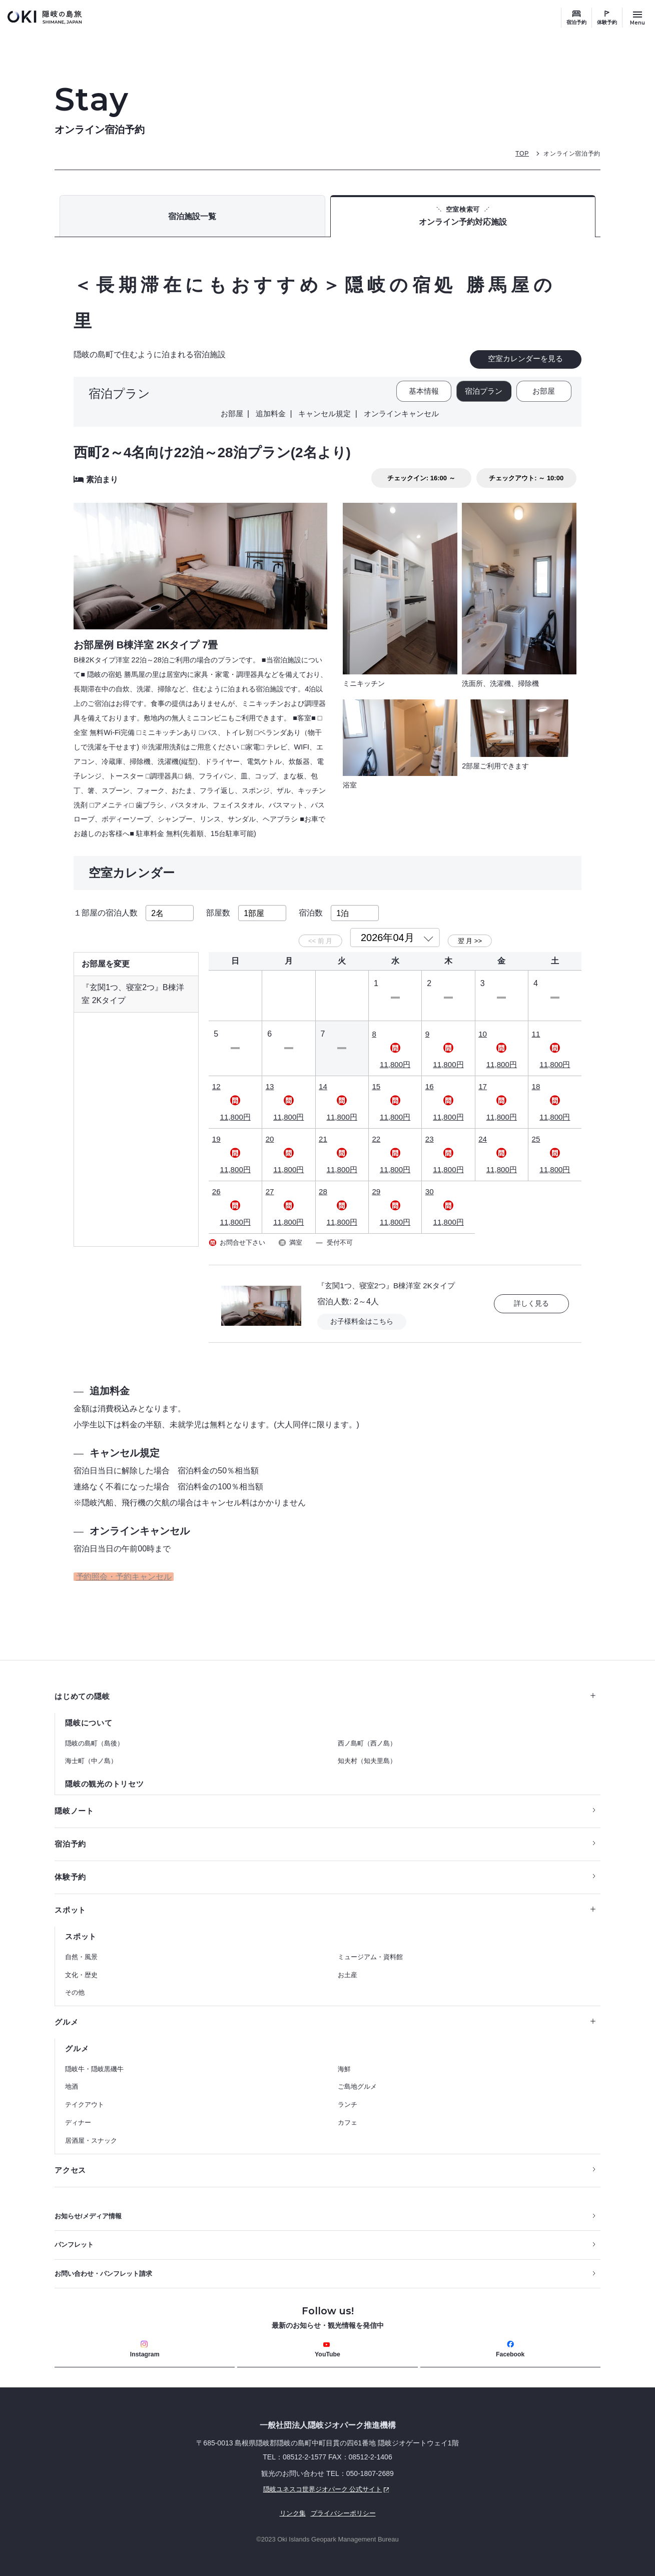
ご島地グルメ (357, 2081)
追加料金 (267, 416)
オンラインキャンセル (403, 416)
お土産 (347, 1968)
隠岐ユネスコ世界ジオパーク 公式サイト (226, 2489)
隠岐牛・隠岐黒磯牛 (94, 2063)
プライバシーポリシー (344, 2513)
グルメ (325, 2015)
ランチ (347, 2099)
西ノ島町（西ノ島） (367, 1732)
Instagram (144, 2347)
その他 (75, 1986)
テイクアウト (84, 2099)
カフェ (347, 2117)
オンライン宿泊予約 (569, 153)
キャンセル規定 (324, 416)
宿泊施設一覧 (192, 219)
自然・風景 (81, 1950)
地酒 (71, 2081)
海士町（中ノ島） (91, 1750)
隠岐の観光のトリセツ (107, 1773)
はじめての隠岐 (325, 1683)
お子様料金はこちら (363, 1308)
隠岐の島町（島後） (94, 1732)
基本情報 (418, 395)
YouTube (327, 2348)
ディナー (78, 2117)
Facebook (510, 2347)
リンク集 (290, 2513)
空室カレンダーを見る (524, 362)
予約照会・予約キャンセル (122, 1563)
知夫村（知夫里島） (367, 1750)
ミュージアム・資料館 (370, 1950)
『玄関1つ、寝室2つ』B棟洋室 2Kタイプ (390, 1271)
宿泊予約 (576, 22)
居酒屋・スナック (91, 2135)
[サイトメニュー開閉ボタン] (637, 18)
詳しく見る (531, 1290)
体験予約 (607, 22)
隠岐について (90, 1711)
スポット (325, 1902)
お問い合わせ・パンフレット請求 (107, 2271)
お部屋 (544, 395)
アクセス (71, 2165)
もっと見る (536, 796)
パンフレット (76, 2242)
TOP (517, 153)
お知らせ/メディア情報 (91, 2212)
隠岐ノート (76, 1801)
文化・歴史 (81, 1968)
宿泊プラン (481, 395)
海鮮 (344, 2063)
